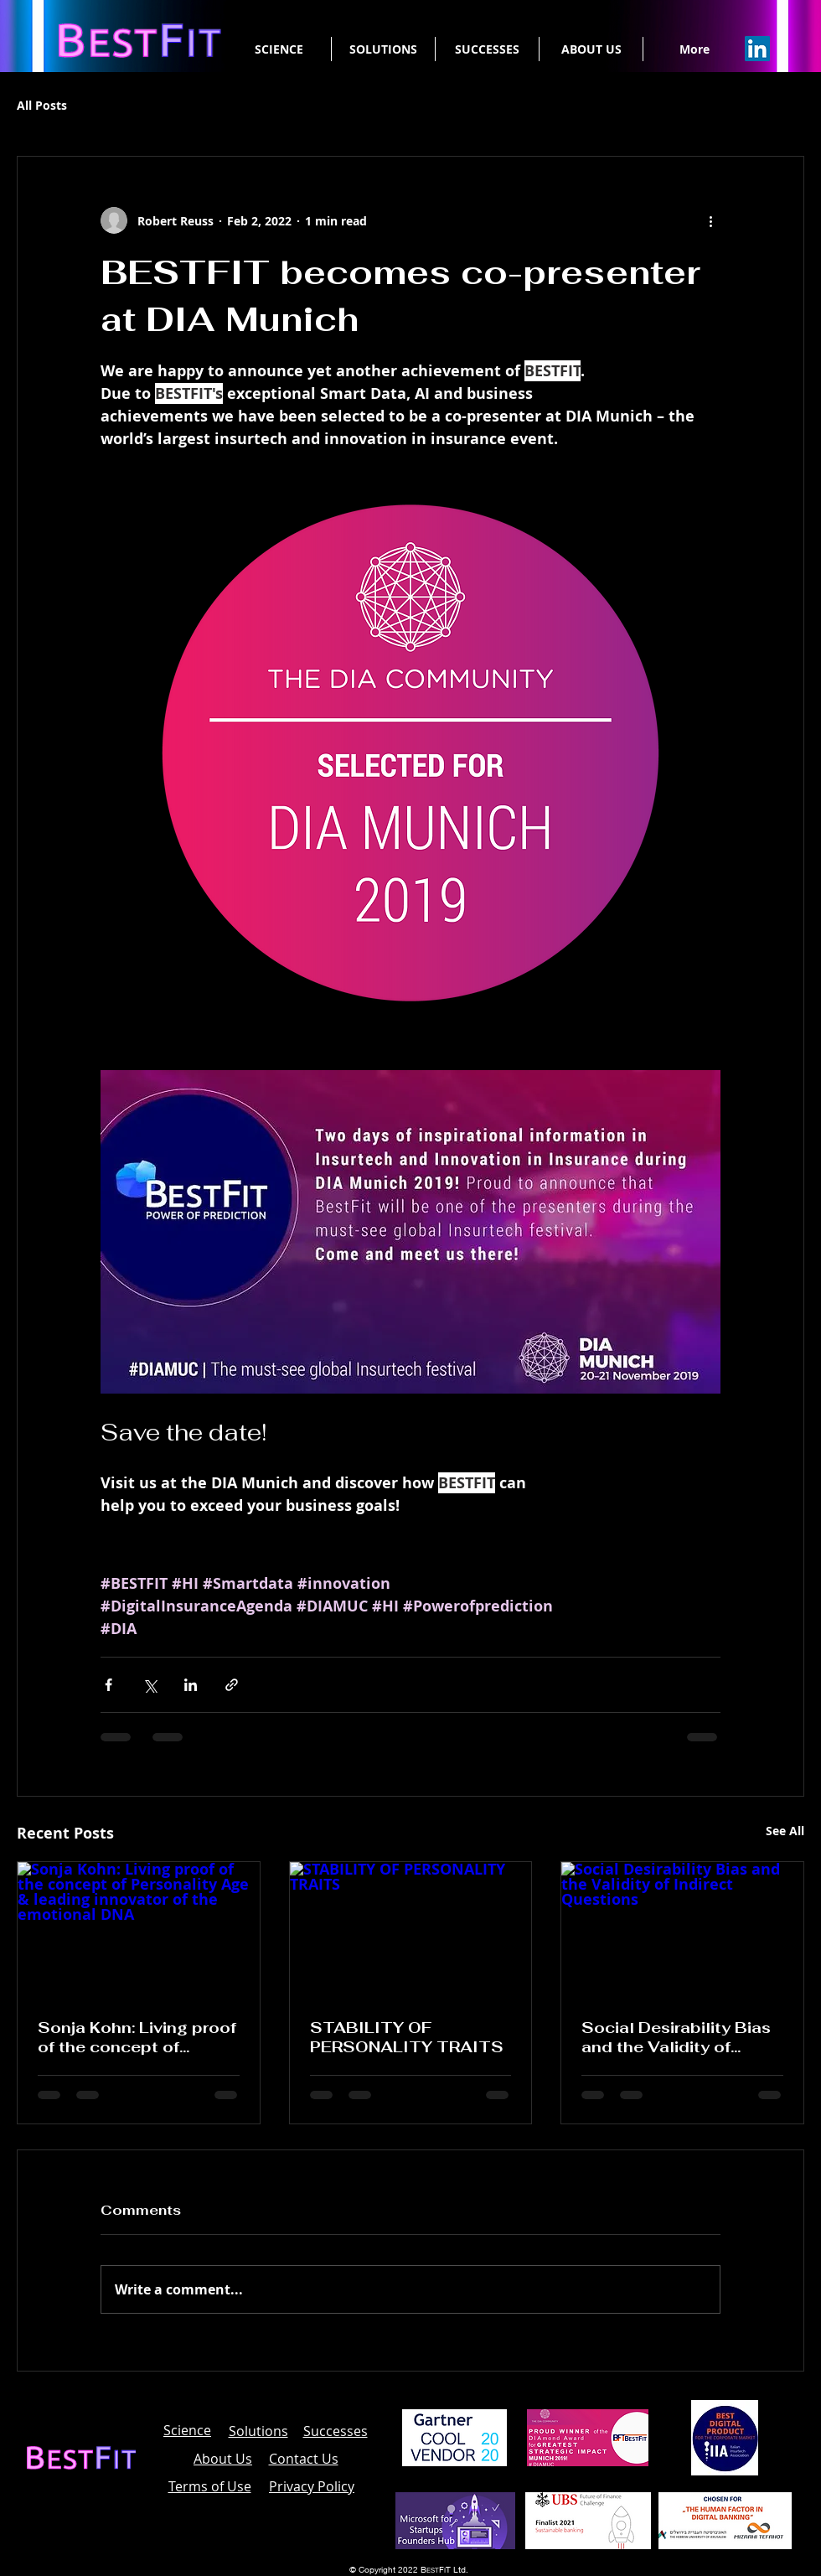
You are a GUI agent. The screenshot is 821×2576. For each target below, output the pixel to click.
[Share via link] (232, 1685)
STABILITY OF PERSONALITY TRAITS (406, 2037)
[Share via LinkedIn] (191, 1685)
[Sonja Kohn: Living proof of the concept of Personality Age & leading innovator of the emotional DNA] (139, 1930)
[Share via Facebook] (108, 1685)
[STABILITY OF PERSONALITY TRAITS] (411, 1930)
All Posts (42, 105)
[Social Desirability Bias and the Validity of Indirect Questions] (682, 1930)
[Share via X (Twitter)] (149, 1685)
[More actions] (710, 220)
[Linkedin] (757, 48)
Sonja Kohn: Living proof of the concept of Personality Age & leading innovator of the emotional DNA (137, 2037)
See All (785, 1831)
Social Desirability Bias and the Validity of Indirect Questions (676, 2037)
